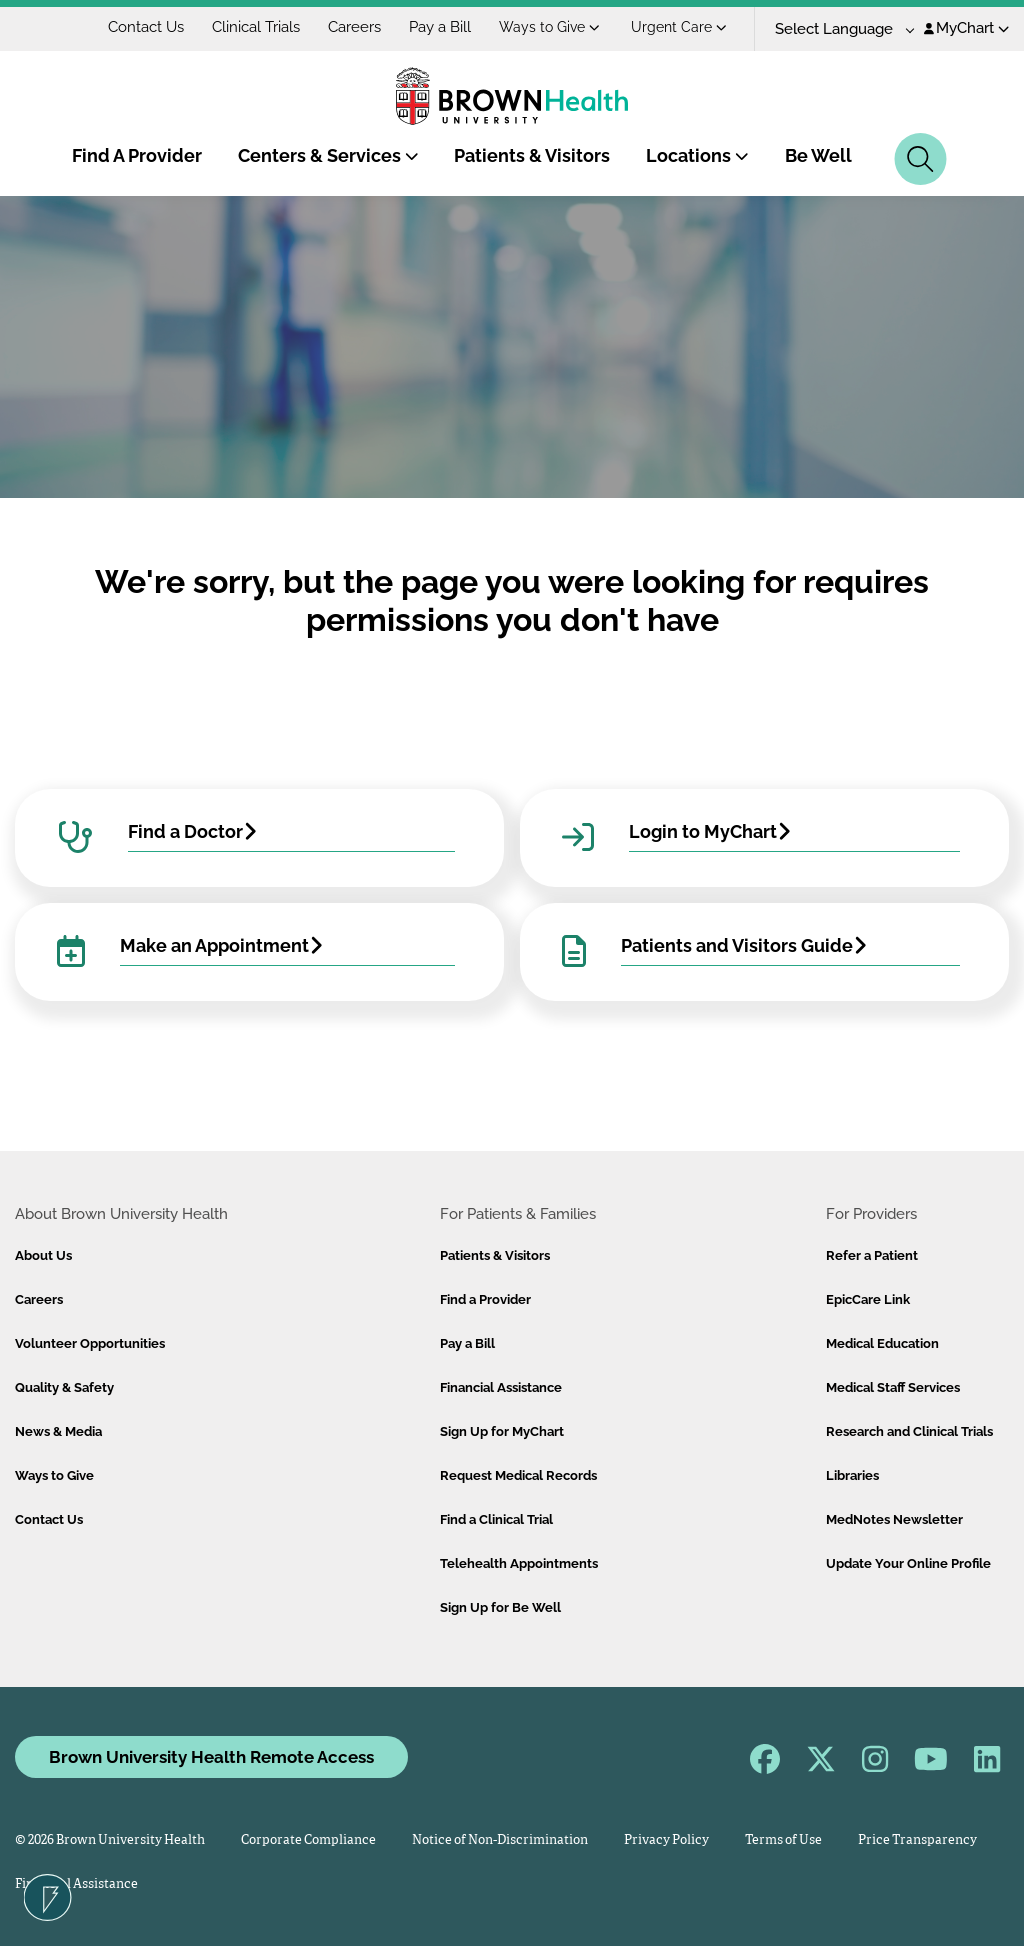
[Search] (920, 159)
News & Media (58, 1431)
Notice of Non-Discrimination (500, 1840)
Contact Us (146, 27)
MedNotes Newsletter (894, 1519)
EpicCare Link (868, 1299)
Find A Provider (137, 155)
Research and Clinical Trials (909, 1431)
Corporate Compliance (308, 1840)
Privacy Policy (666, 1840)
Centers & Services (328, 155)
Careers (354, 27)
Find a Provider (485, 1299)
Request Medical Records (518, 1475)
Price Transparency (917, 1840)
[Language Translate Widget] (837, 29)
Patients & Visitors (532, 155)
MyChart (966, 28)
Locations (697, 155)
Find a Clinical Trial (496, 1519)
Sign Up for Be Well (500, 1607)
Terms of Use (783, 1840)
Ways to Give (549, 27)
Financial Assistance (501, 1387)
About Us (43, 1255)
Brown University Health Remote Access (211, 1757)
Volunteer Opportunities (90, 1343)
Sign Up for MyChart (502, 1431)
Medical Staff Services (893, 1387)
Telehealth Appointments (519, 1563)
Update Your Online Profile (908, 1563)
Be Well (818, 155)
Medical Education (882, 1343)
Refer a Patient (872, 1255)
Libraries (852, 1475)
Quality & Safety (64, 1387)
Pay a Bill (440, 27)
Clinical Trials (256, 27)
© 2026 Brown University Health (110, 1840)
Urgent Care (679, 27)
